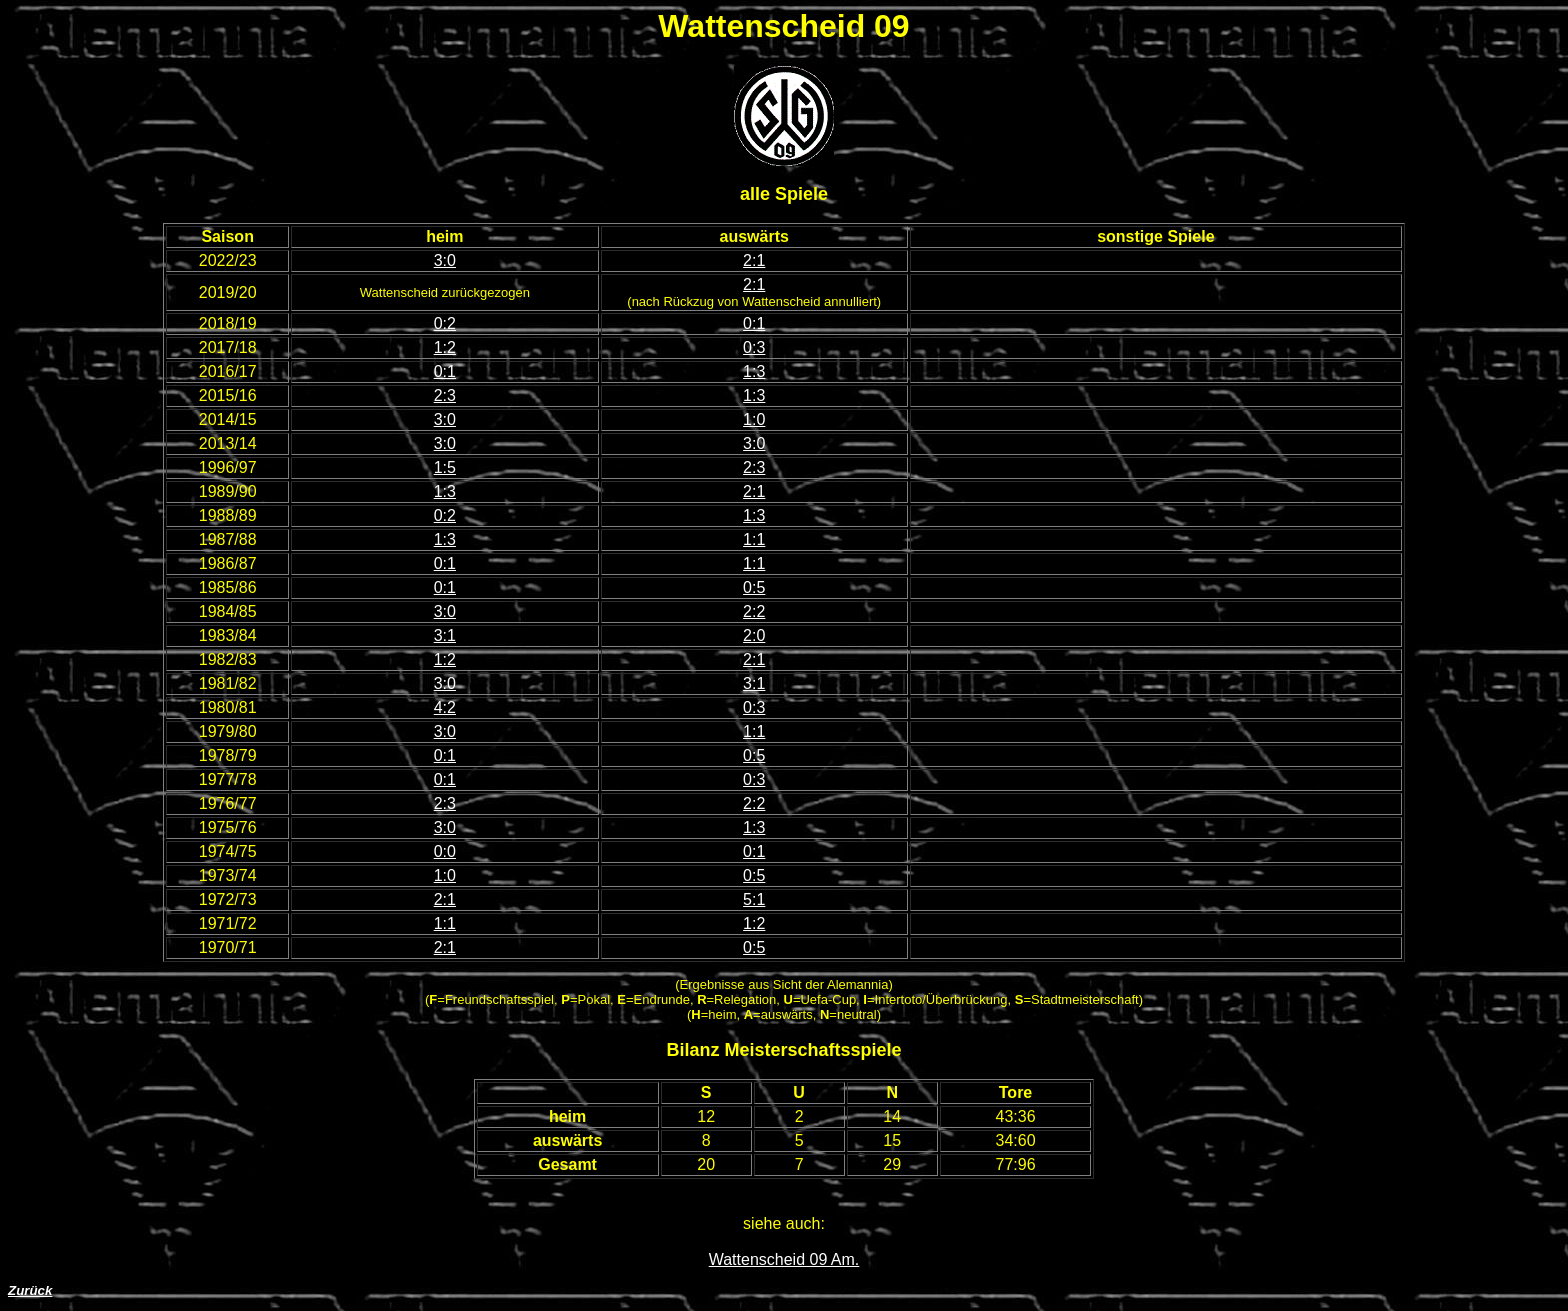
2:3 (445, 395)
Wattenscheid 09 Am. (784, 1259)
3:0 (445, 260)
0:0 (445, 851)
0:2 (445, 323)
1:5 (445, 467)
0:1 (754, 323)
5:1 (754, 899)
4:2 (445, 707)
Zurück (30, 1290)
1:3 (754, 371)
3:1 (445, 635)
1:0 (754, 419)
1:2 (445, 347)
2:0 (754, 635)
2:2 (754, 611)
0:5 (754, 587)
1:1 (754, 539)
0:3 (754, 347)
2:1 (754, 260)
